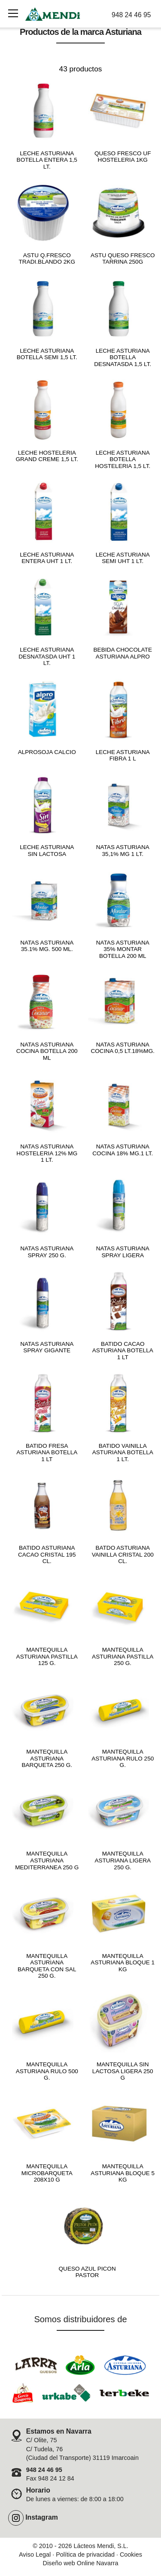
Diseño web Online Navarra (80, 2563)
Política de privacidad (85, 2554)
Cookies (131, 2554)
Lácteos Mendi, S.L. (101, 2545)
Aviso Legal (35, 2554)
